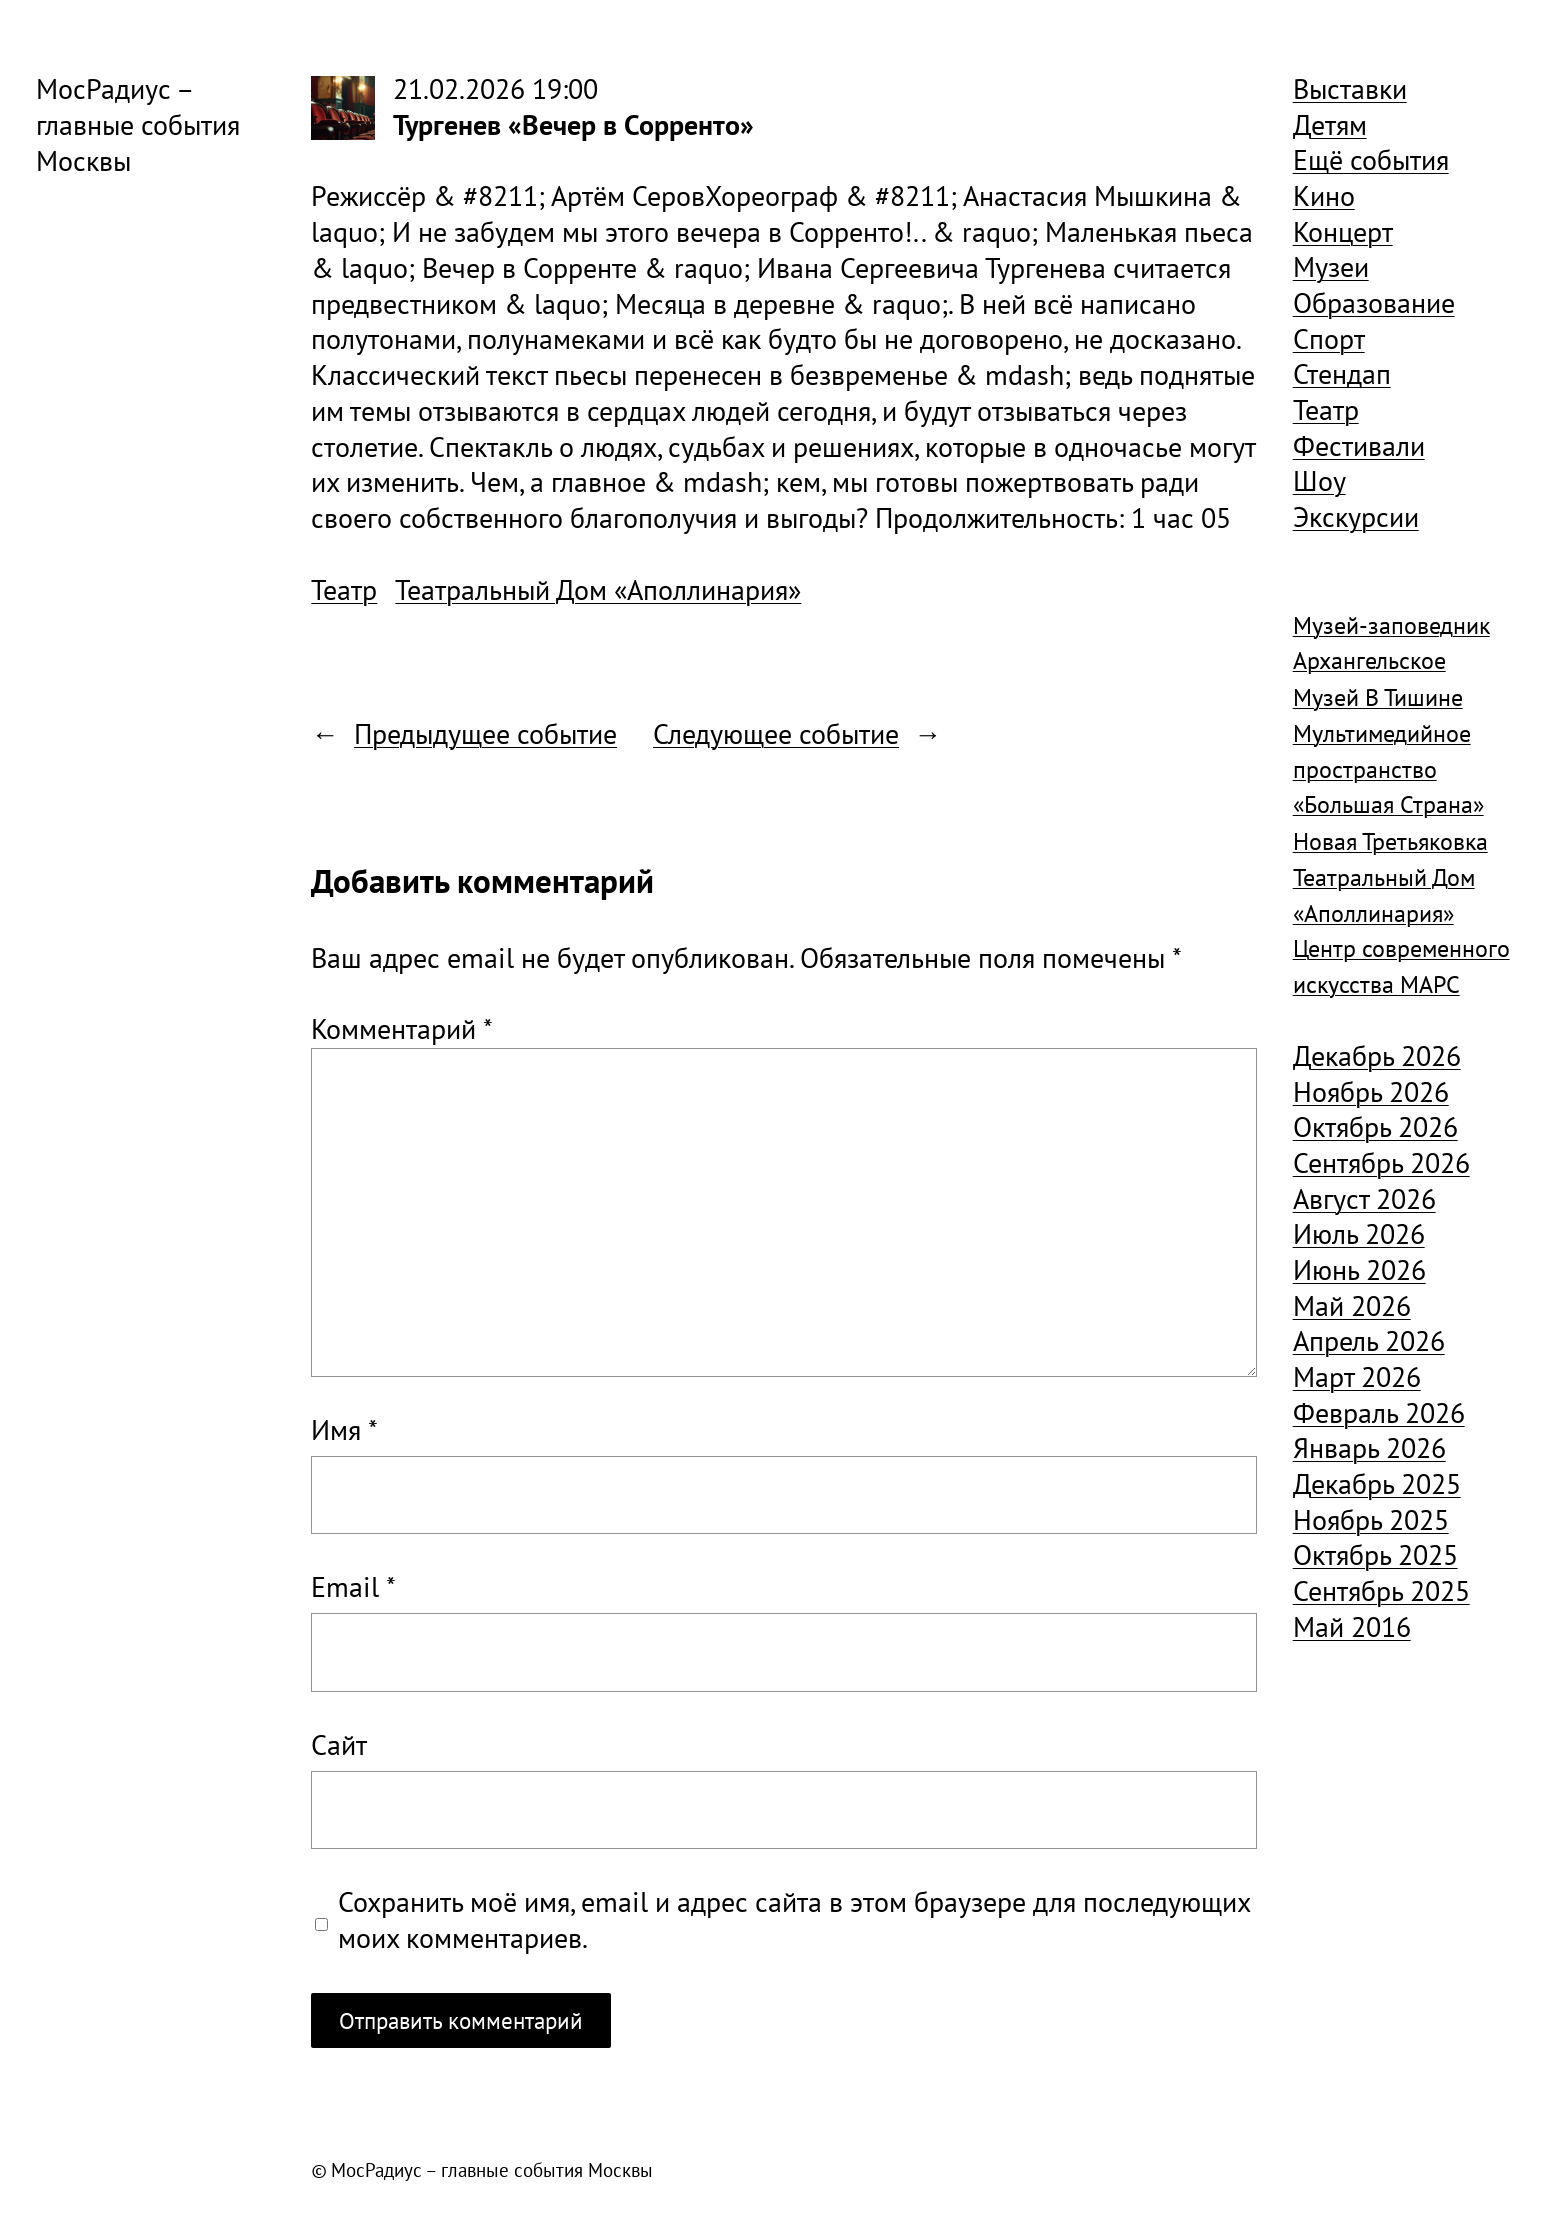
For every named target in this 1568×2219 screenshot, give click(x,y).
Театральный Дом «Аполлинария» (598, 590)
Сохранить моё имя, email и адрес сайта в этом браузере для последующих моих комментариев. (794, 1920)
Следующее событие (776, 734)
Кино (1324, 196)
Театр (344, 590)
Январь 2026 (1369, 1448)
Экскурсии (1356, 517)
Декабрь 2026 (1377, 1056)
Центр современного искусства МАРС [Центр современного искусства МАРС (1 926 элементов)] (1401, 966)
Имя (344, 1430)
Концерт (1343, 232)
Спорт (1329, 339)
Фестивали (1359, 446)
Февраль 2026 (1379, 1413)
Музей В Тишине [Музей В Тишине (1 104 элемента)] (1378, 697)
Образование (1374, 303)
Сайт (339, 1745)
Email (353, 1587)
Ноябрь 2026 (1371, 1092)
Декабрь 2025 (1377, 1484)
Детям (1330, 125)
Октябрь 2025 (1375, 1555)
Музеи (1331, 267)
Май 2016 (1352, 1627)
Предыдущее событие (485, 734)
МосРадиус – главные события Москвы (138, 125)
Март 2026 (1357, 1377)
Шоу (1319, 481)
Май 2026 (1352, 1306)
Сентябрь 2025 (1381, 1591)
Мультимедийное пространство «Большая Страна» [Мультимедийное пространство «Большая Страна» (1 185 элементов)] (1388, 769)
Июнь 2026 (1359, 1270)
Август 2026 (1364, 1199)
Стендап (1342, 374)
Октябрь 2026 (1375, 1127)
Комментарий (402, 1029)
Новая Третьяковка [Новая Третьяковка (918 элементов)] (1390, 841)
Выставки (1350, 89)
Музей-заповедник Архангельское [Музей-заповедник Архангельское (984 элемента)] (1391, 643)
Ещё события (1371, 160)
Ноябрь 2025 (1371, 1520)
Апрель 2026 (1369, 1341)
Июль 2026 (1359, 1234)
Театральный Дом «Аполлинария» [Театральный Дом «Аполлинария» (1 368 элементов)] (1384, 895)
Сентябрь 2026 (1381, 1163)
